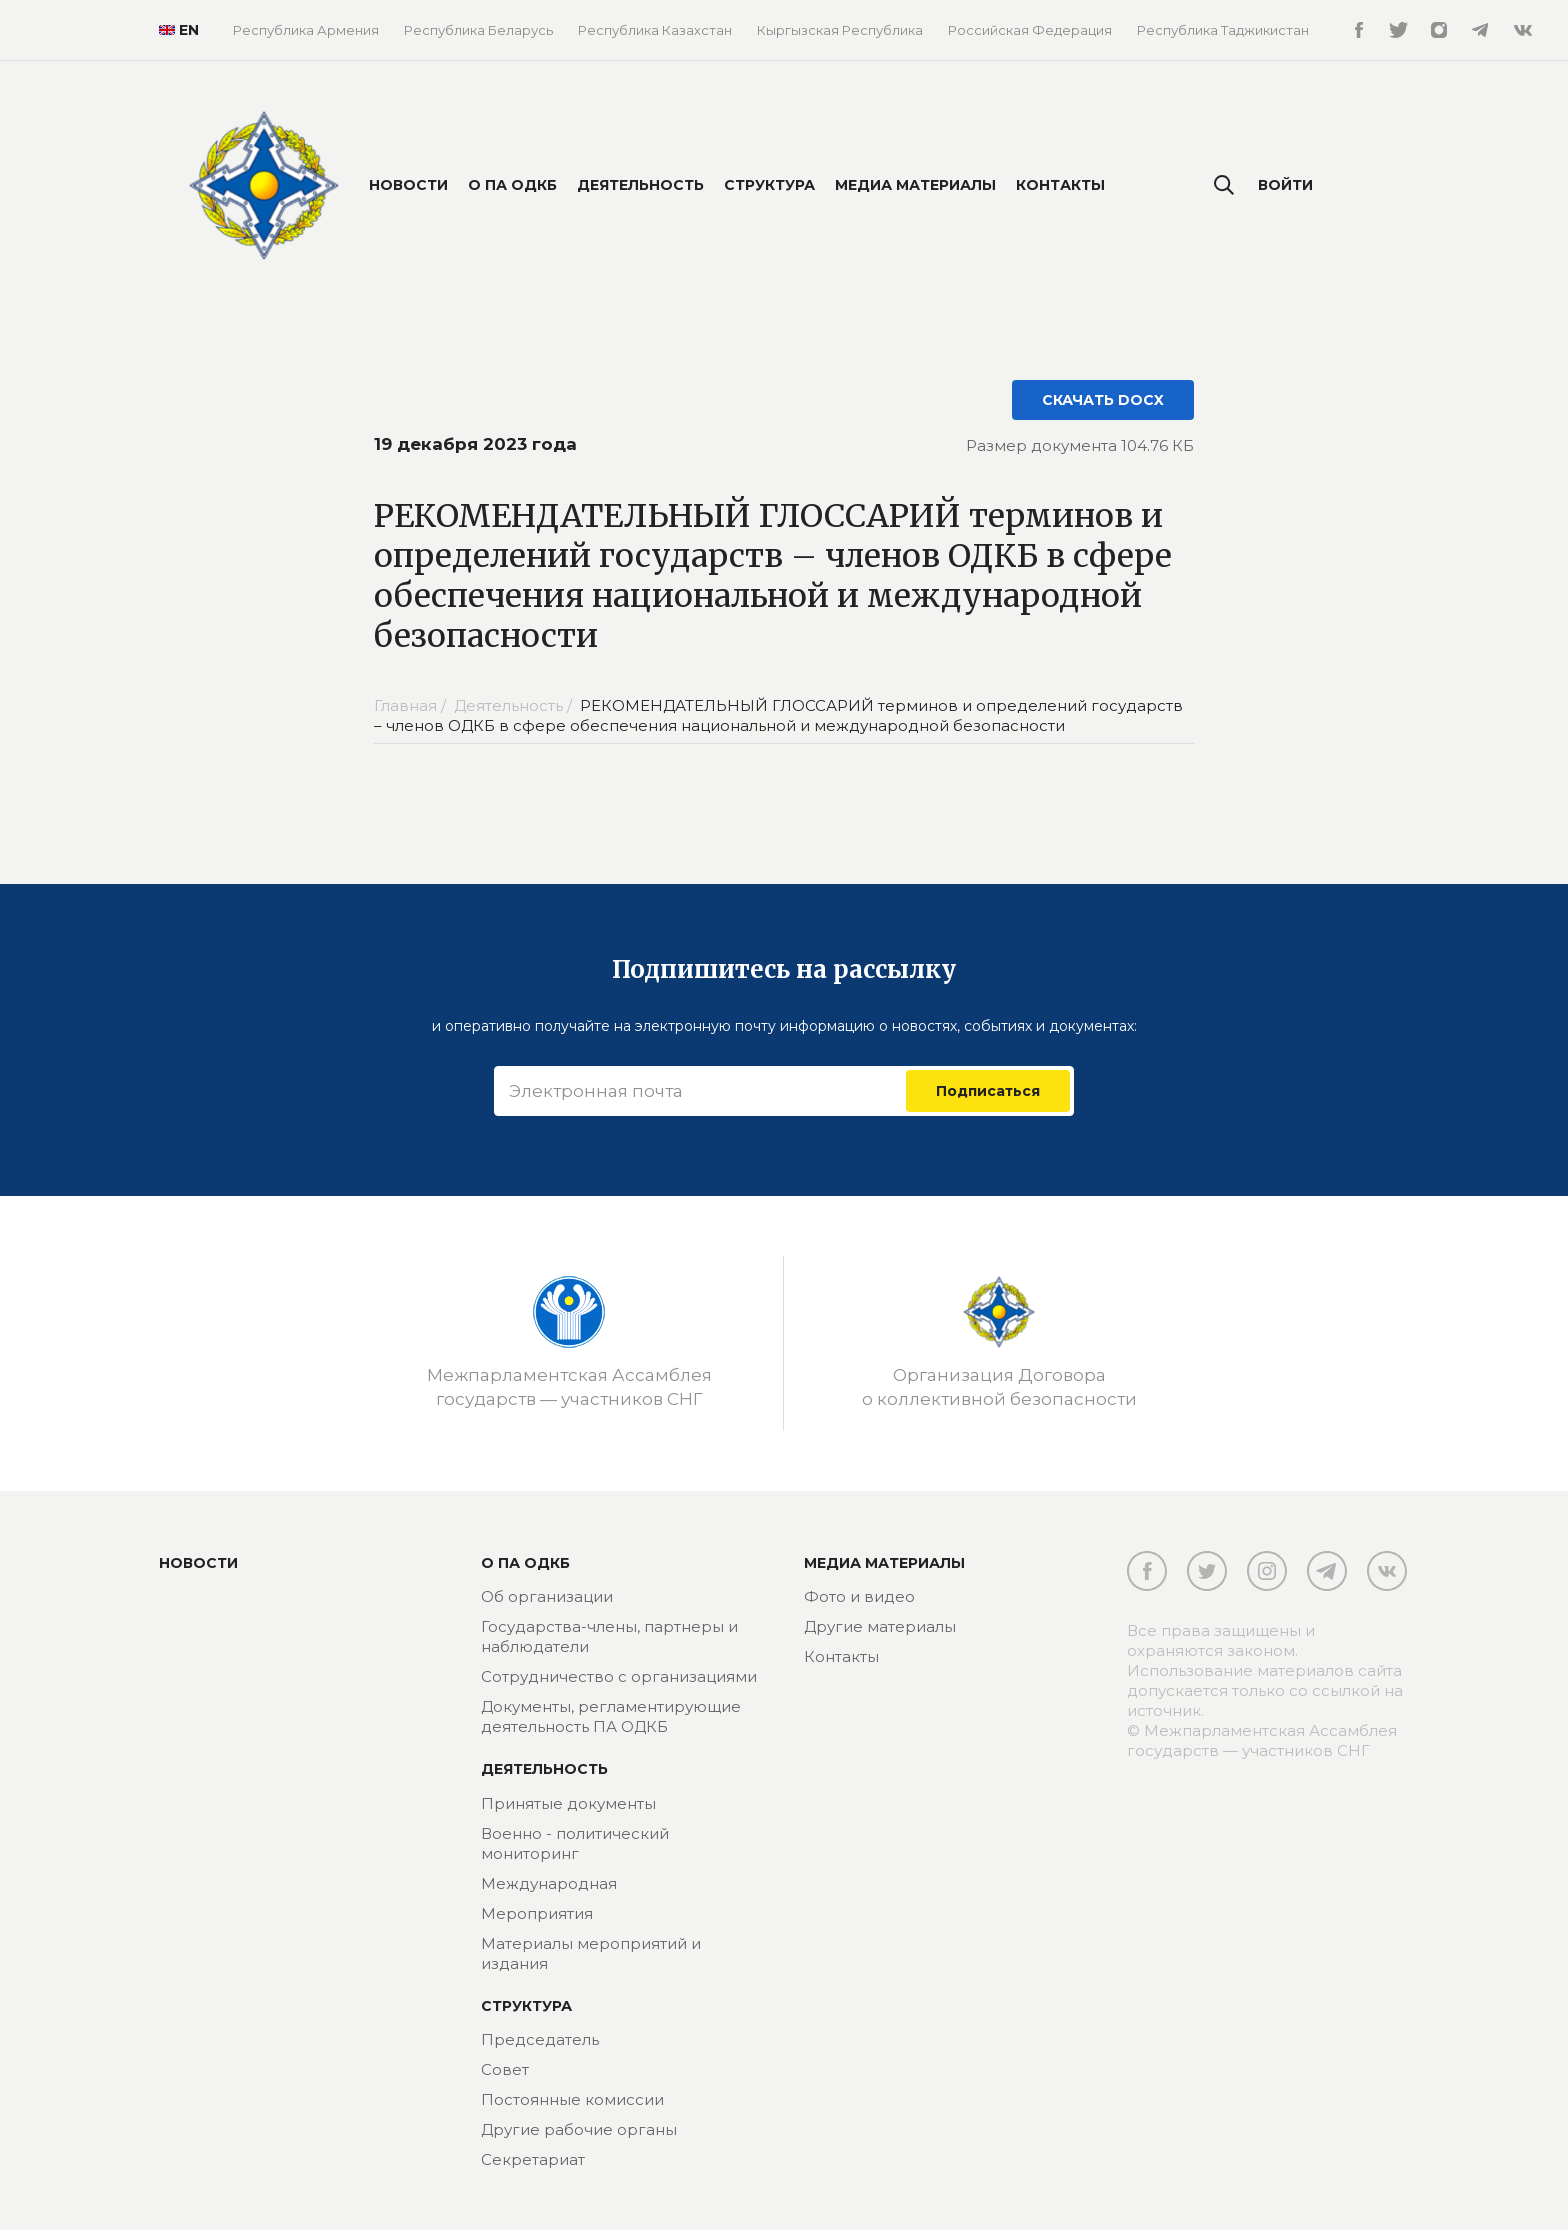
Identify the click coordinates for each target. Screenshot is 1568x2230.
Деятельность (640, 185)
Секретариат (533, 2159)
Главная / (412, 705)
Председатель (540, 2039)
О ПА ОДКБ (512, 185)
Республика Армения (306, 30)
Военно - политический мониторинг (575, 1843)
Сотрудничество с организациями (619, 1676)
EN (171, 30)
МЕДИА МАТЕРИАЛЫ (884, 1563)
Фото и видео (859, 1596)
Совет (505, 2069)
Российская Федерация (1030, 30)
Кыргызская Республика (840, 30)
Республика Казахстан (655, 30)
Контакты (1060, 185)
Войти (1285, 185)
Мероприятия (537, 1913)
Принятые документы (568, 1803)
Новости (408, 185)
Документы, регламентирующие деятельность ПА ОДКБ (611, 1716)
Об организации (547, 1596)
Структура (769, 185)
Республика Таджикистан (1223, 30)
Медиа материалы (915, 185)
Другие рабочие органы (579, 2129)
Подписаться (988, 1091)
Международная (549, 1883)
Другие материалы (880, 1626)
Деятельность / (515, 705)
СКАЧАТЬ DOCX (1103, 400)
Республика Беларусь (478, 30)
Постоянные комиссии (572, 2099)
